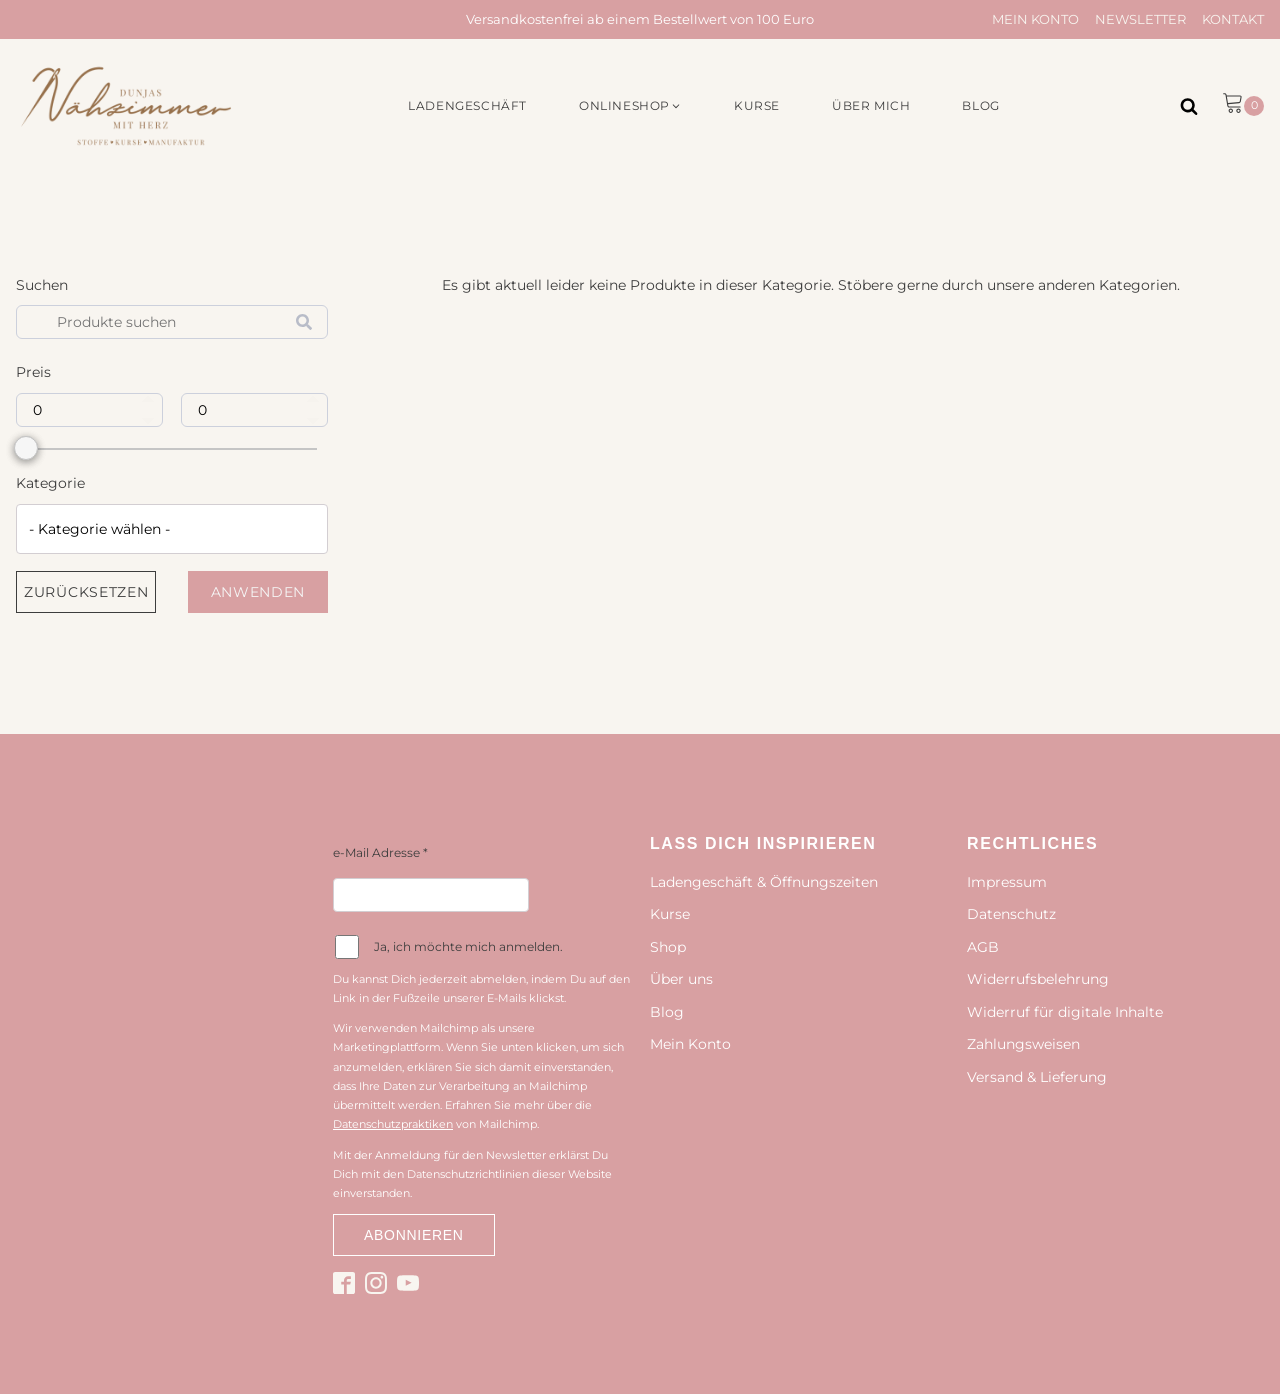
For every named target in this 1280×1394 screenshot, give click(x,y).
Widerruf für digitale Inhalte (1065, 1012)
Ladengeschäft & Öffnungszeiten (764, 882)
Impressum (1007, 882)
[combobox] (172, 529)
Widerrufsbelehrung (1038, 979)
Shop (668, 947)
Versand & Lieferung (1037, 1077)
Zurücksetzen (86, 592)
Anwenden (258, 592)
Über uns (681, 979)
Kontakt (1233, 19)
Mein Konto (1035, 19)
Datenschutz (1011, 914)
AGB (983, 947)
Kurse (670, 914)
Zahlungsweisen (1023, 1044)
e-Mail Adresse (380, 852)
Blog (667, 1012)
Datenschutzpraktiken (393, 1124)
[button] (630, 105)
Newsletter (1140, 19)
